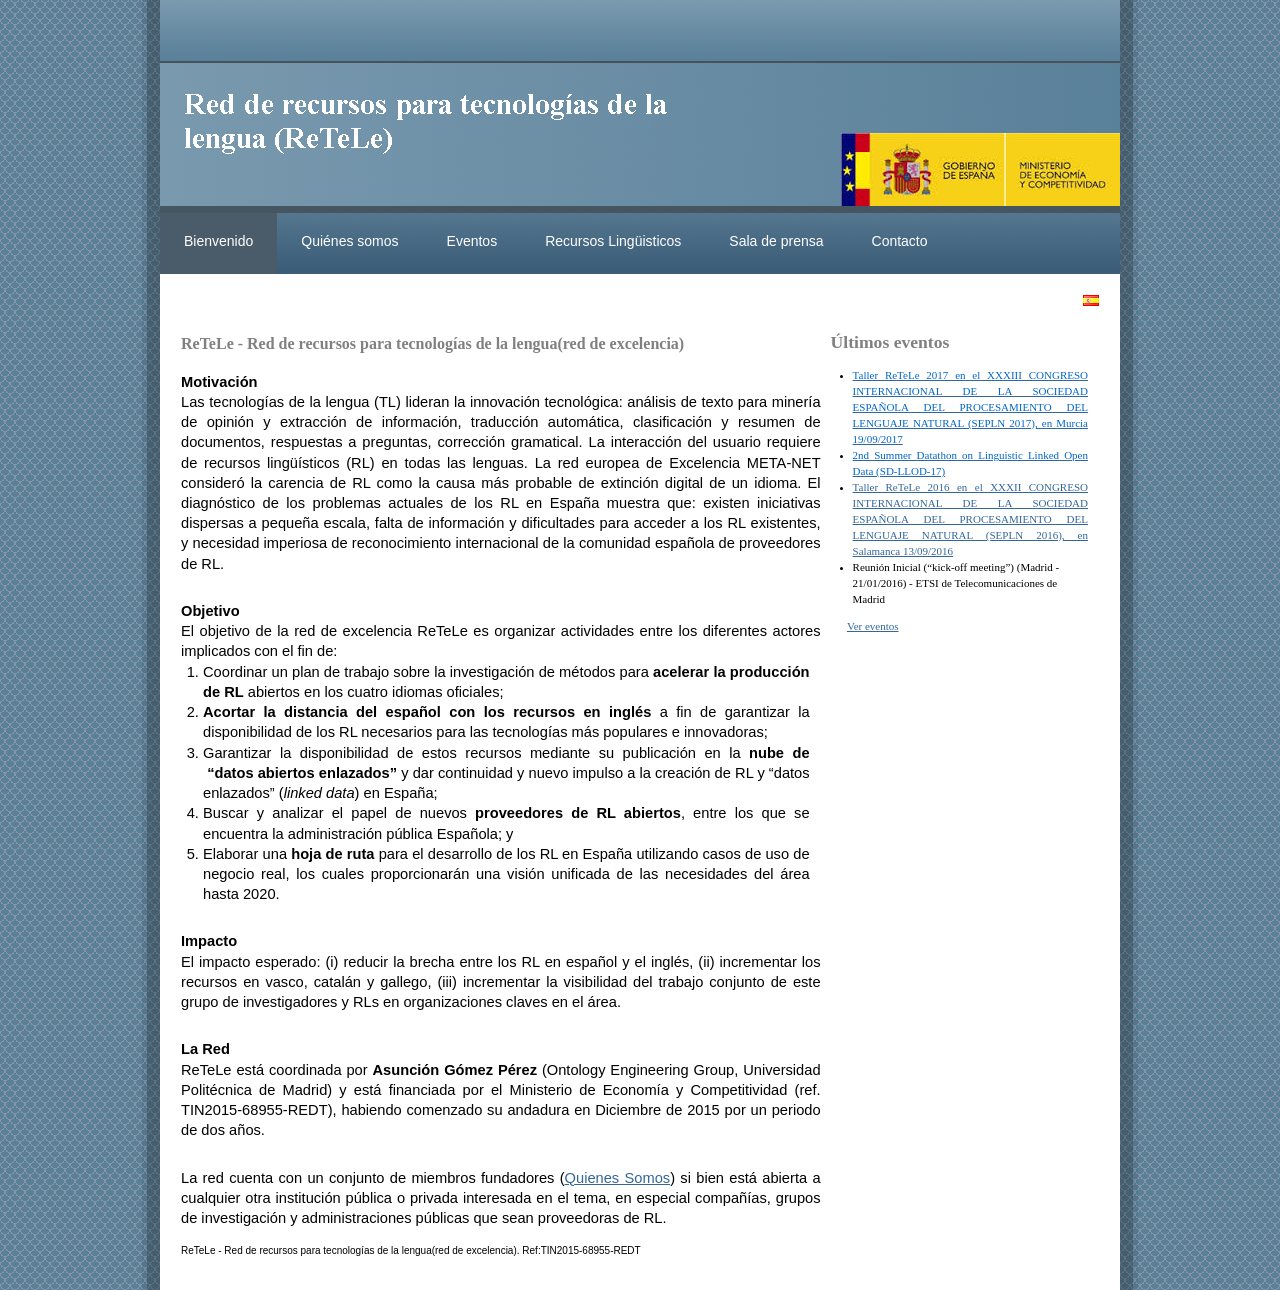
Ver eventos (873, 626)
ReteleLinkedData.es (435, 138)
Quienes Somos (618, 1178)
